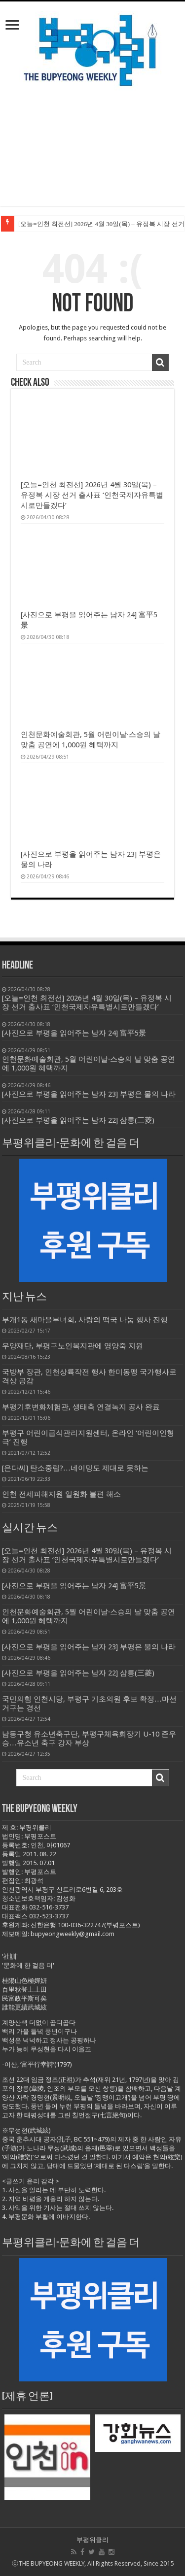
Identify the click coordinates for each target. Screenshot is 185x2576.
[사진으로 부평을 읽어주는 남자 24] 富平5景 (74, 1585)
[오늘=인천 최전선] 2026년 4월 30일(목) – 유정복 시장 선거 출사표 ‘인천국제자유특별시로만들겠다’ (92, 495)
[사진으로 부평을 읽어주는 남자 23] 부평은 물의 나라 (89, 1646)
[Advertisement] (92, 155)
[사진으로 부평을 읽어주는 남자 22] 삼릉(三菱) (78, 1673)
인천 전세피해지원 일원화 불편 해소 (61, 1494)
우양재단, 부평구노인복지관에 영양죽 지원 (72, 1345)
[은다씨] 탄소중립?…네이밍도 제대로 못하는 (75, 1468)
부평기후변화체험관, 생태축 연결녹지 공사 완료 (81, 1407)
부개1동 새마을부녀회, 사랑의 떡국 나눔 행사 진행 (85, 1319)
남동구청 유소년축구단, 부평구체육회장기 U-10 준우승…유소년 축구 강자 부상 (89, 1738)
